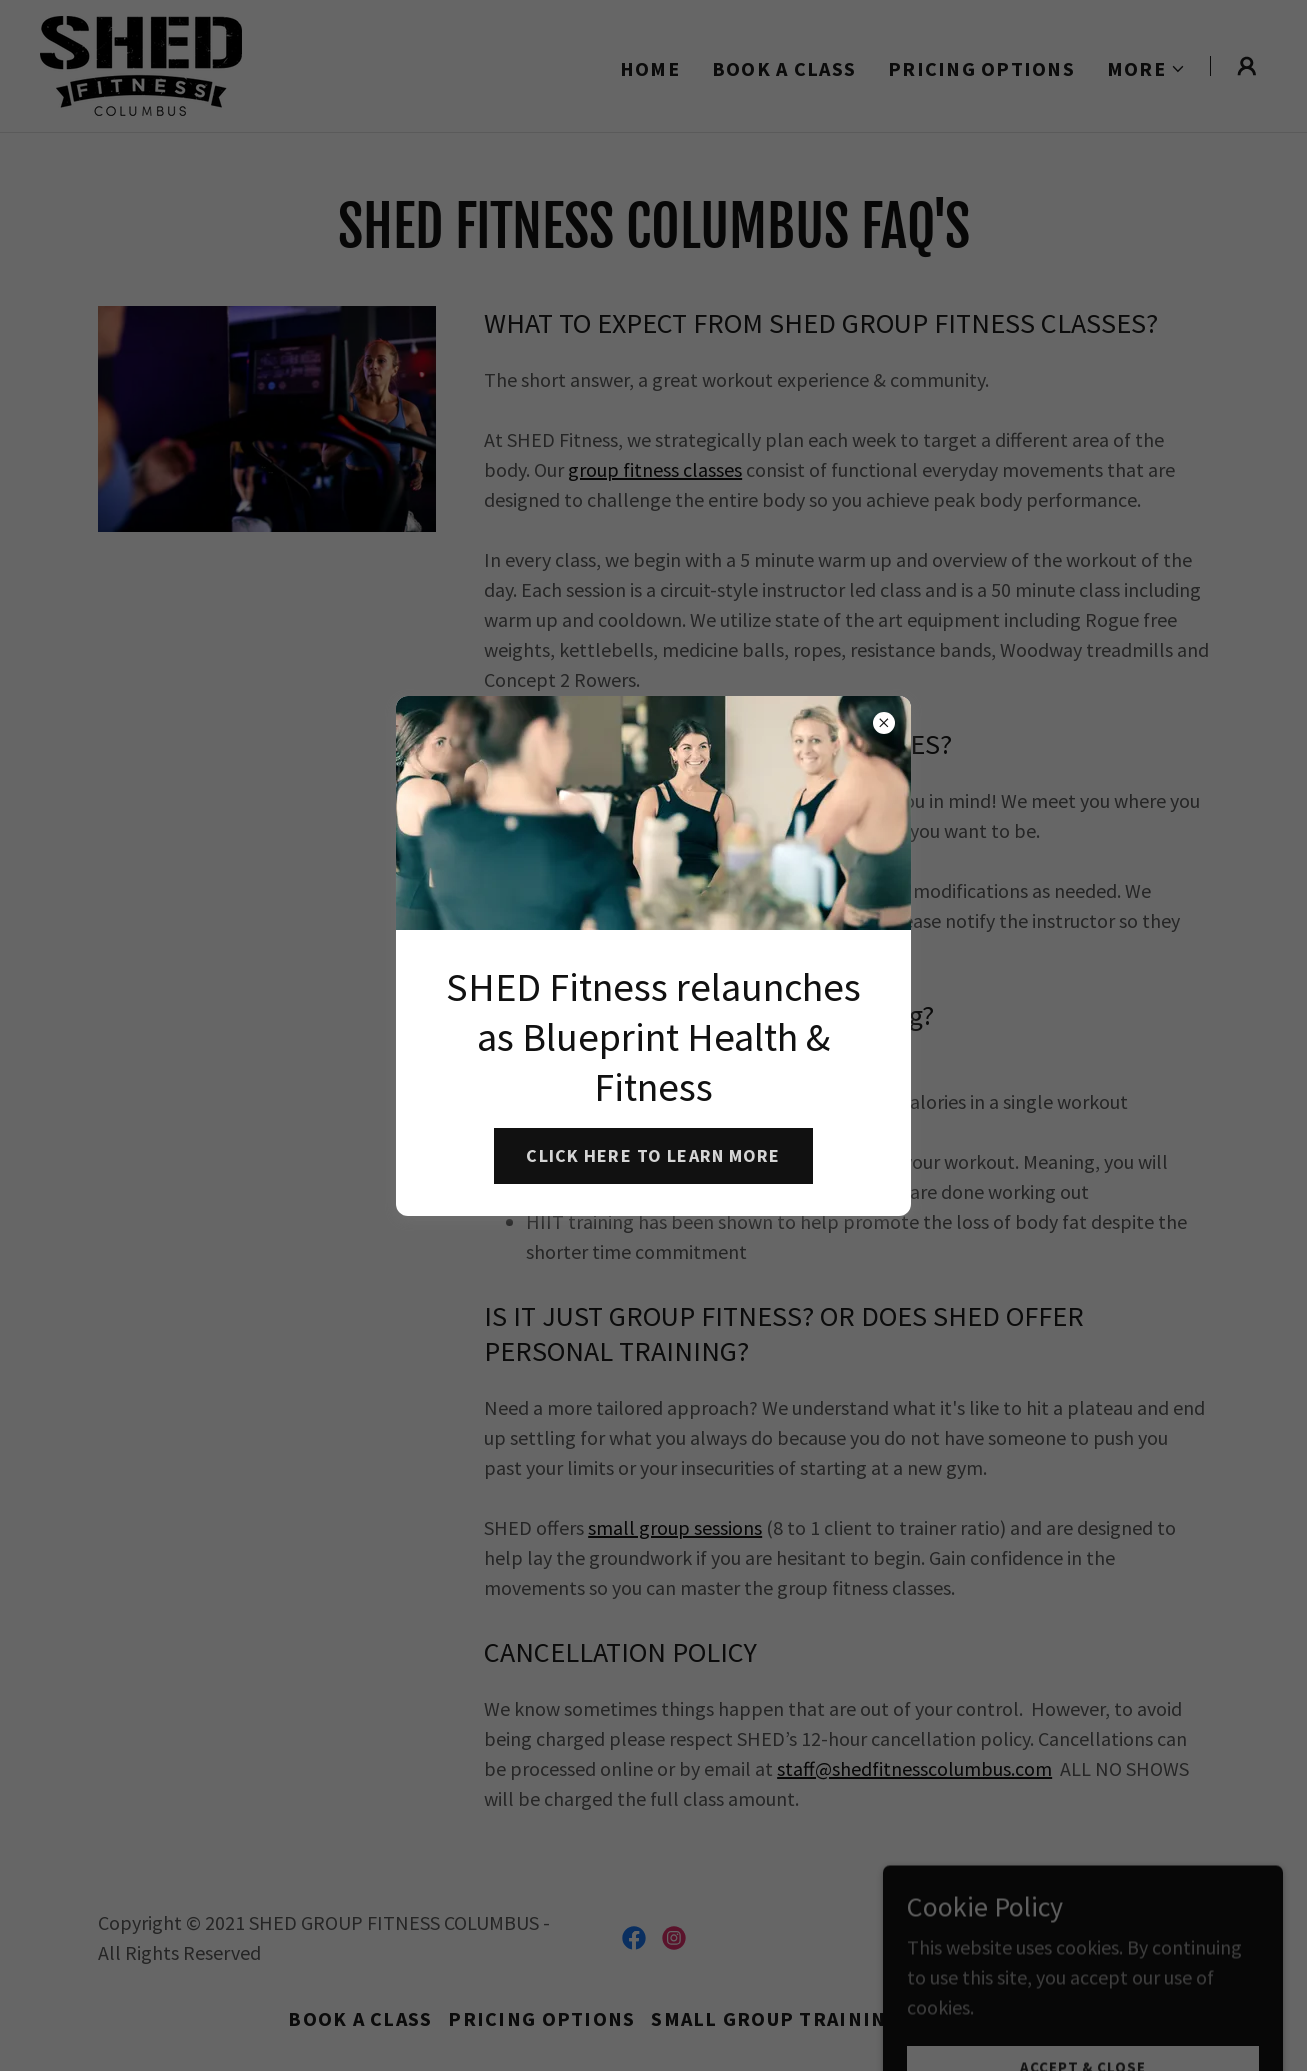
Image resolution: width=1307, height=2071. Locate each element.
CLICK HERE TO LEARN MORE (653, 1155)
